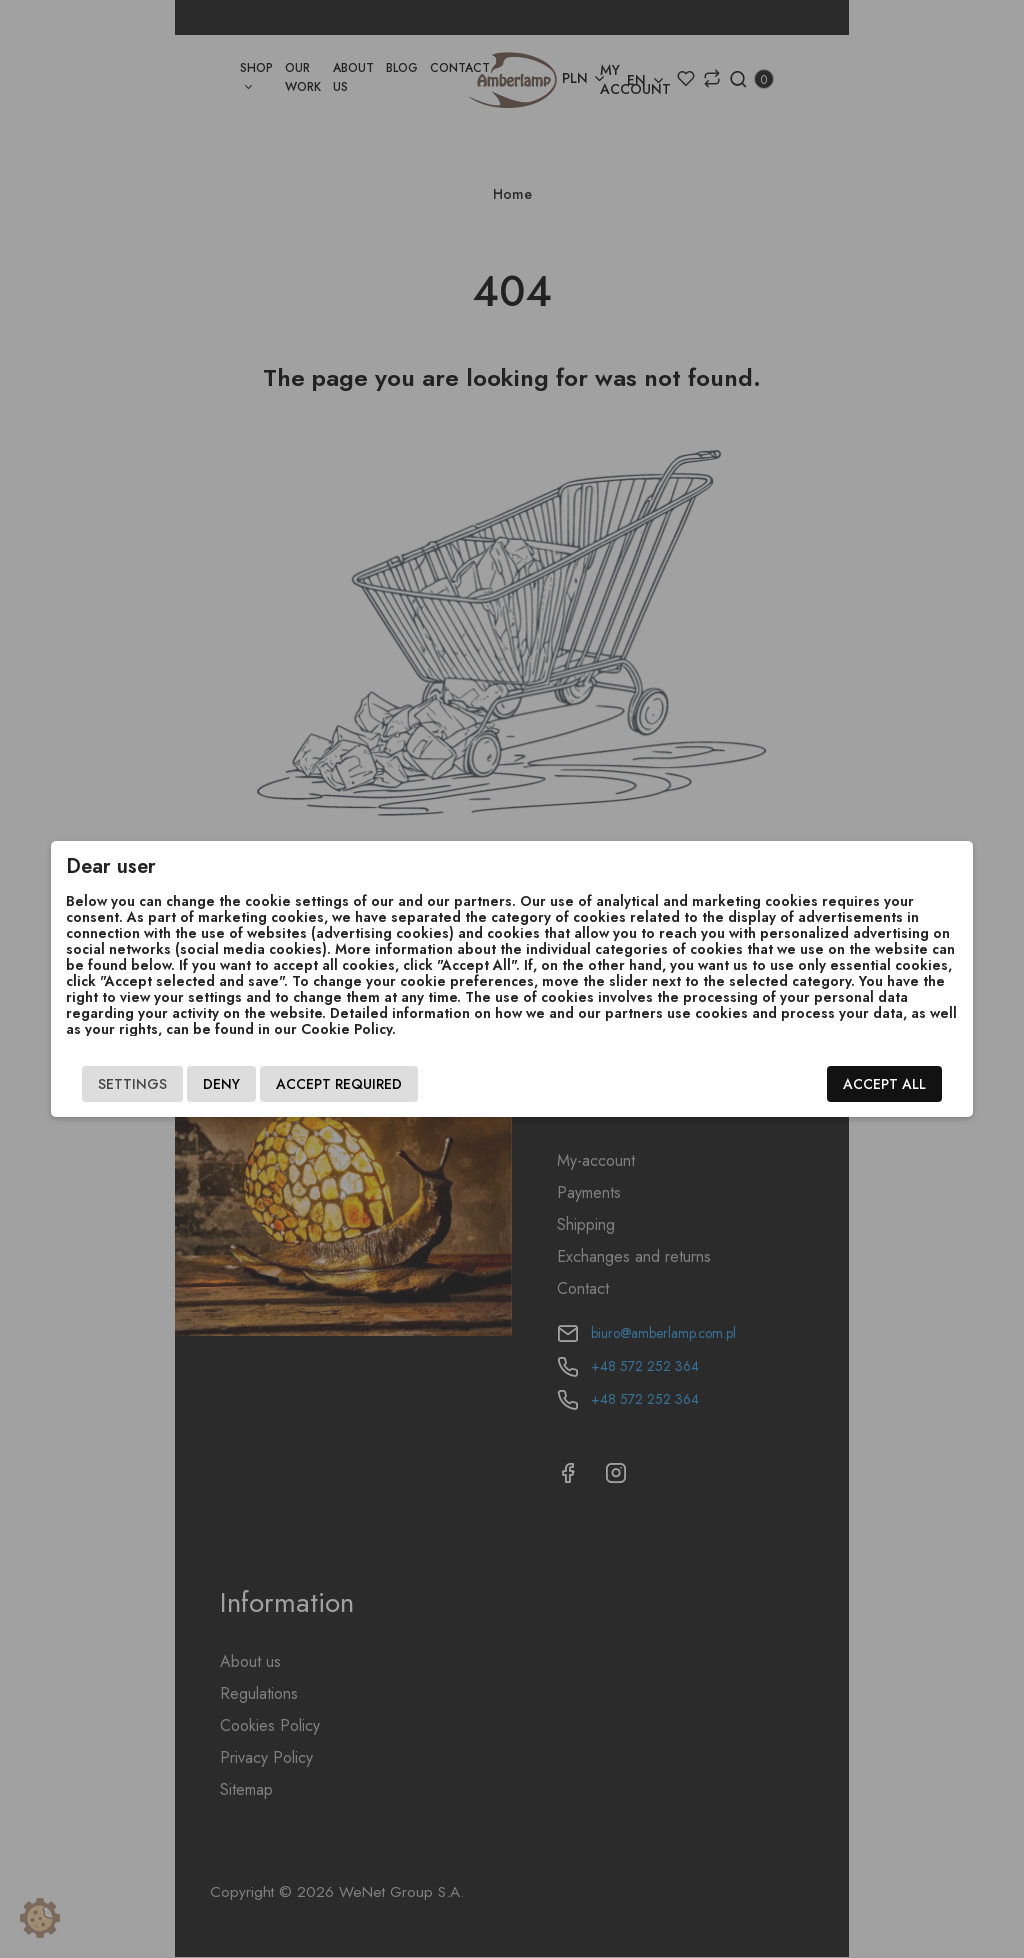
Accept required (312, 1084)
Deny (194, 1084)
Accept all (911, 1084)
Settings (105, 1084)
